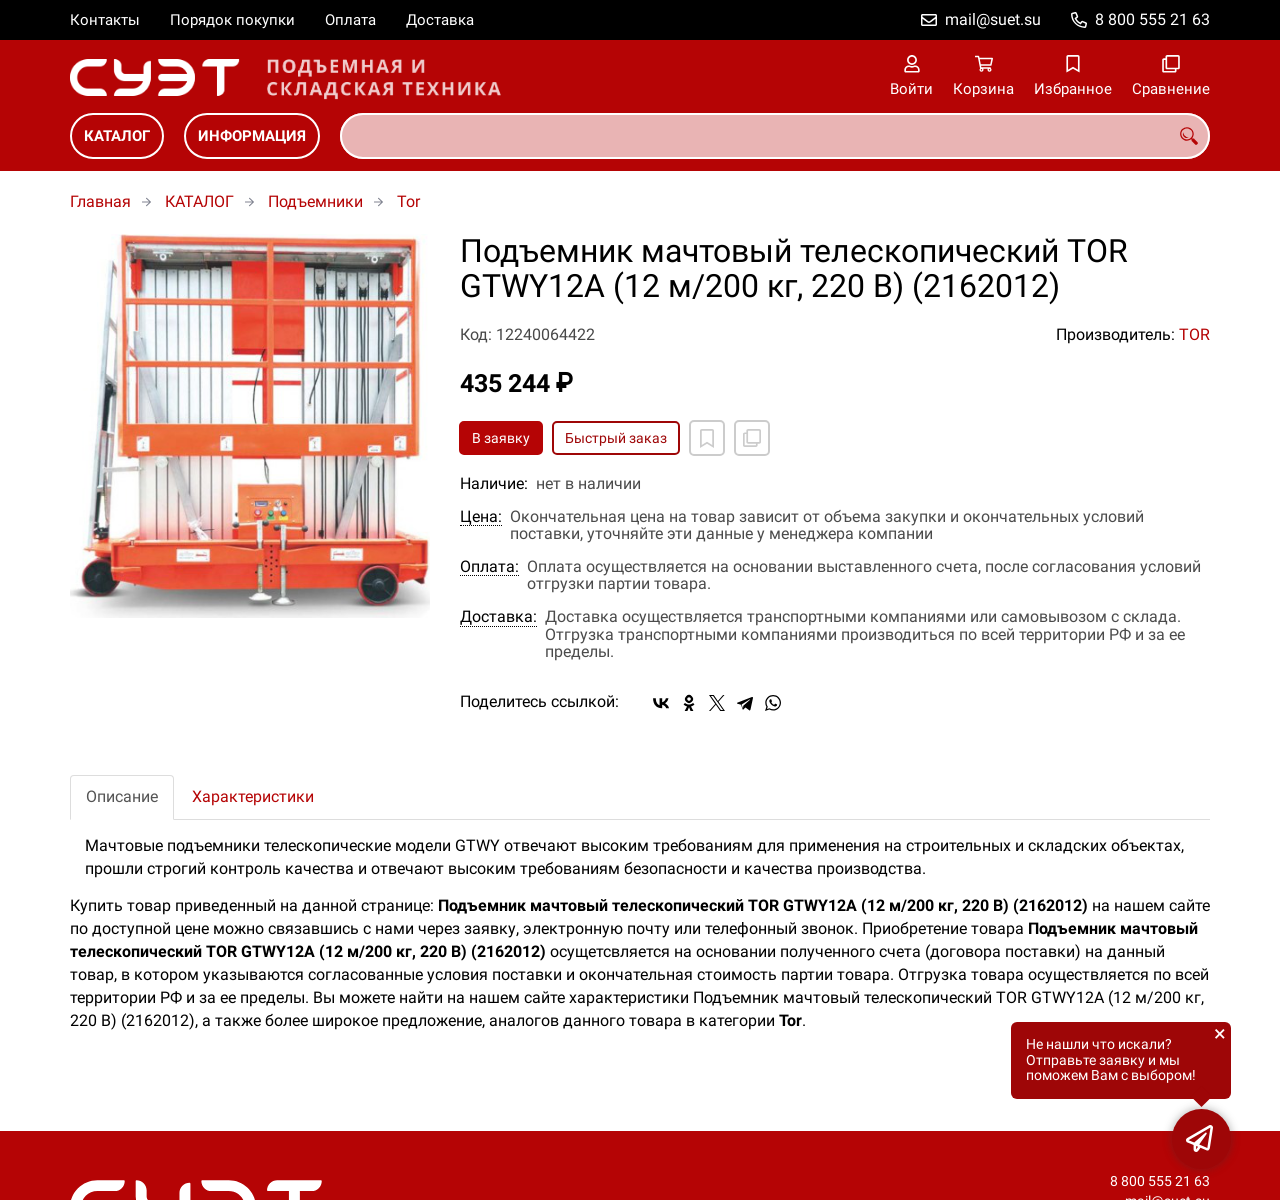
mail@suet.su (993, 19)
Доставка (440, 20)
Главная (100, 201)
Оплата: (489, 567)
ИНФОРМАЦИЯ (252, 136)
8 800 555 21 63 (1152, 19)
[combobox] (775, 136)
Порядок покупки (232, 20)
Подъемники (315, 201)
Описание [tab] (122, 796)
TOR (1194, 334)
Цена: (481, 517)
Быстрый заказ (616, 438)
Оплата (350, 20)
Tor (408, 201)
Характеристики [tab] (253, 796)
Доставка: (498, 617)
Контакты (105, 20)
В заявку (501, 438)
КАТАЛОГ (117, 136)
